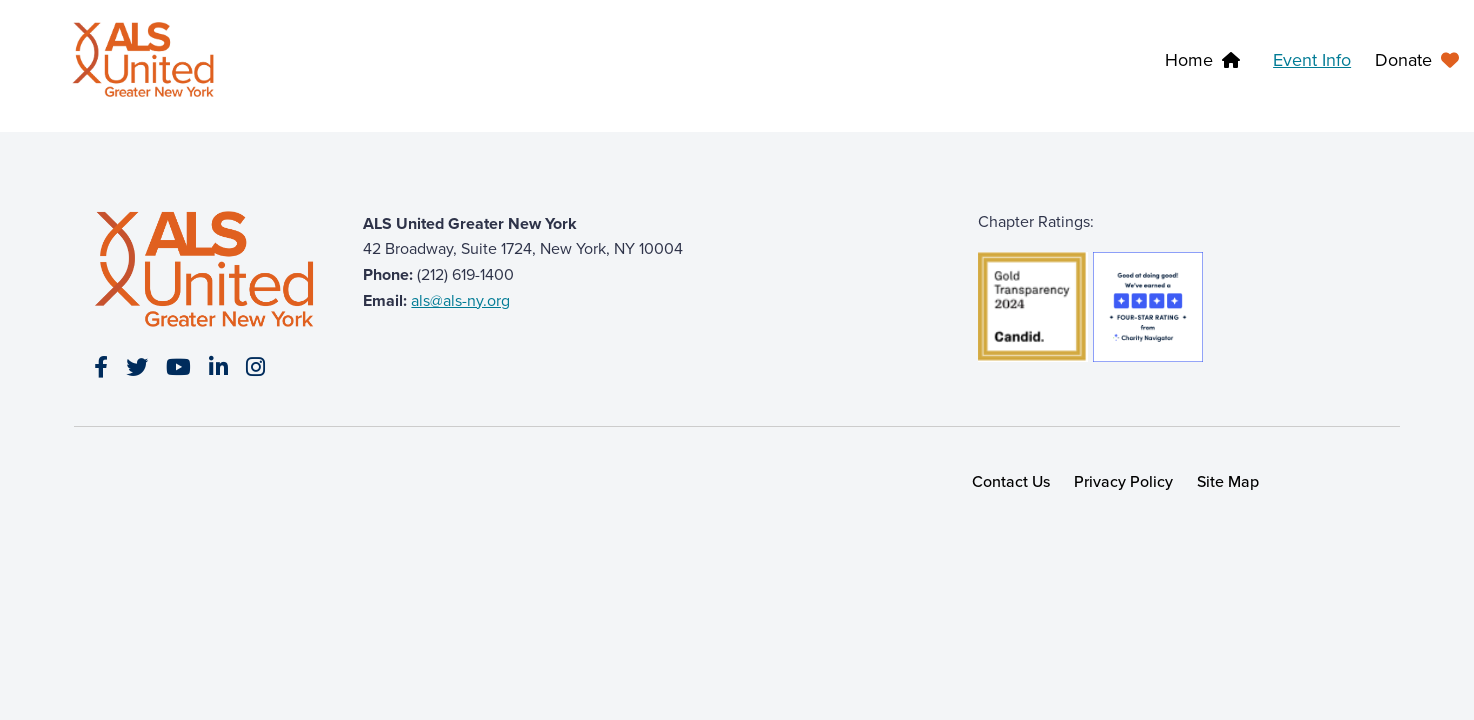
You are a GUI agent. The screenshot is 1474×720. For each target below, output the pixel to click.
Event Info (1312, 60)
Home (1189, 60)
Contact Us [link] (1011, 481)
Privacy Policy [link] (1123, 481)
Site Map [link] (1228, 481)
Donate (1403, 60)
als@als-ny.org (460, 300)
